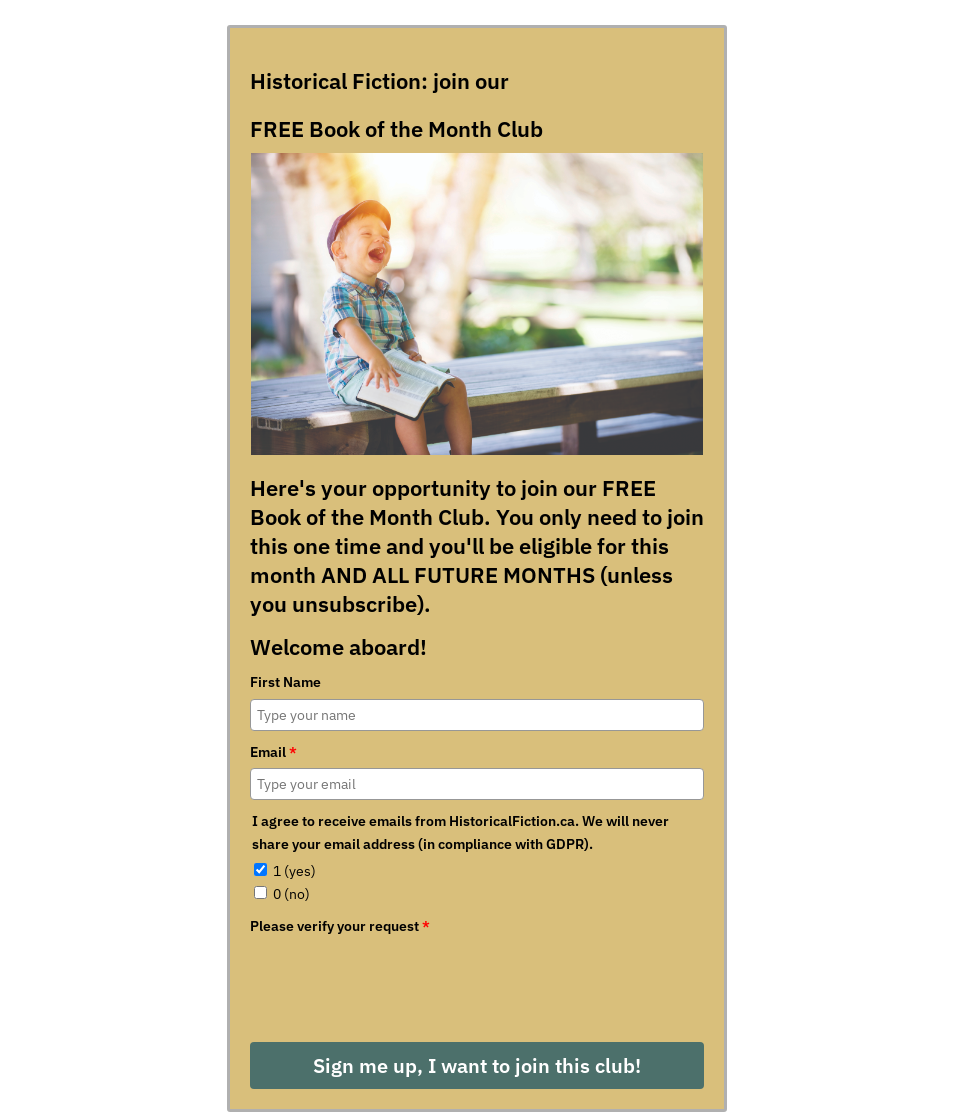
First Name (285, 682)
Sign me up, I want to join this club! (477, 1065)
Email (273, 752)
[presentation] (402, 981)
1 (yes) (294, 871)
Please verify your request (340, 926)
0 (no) (291, 894)
